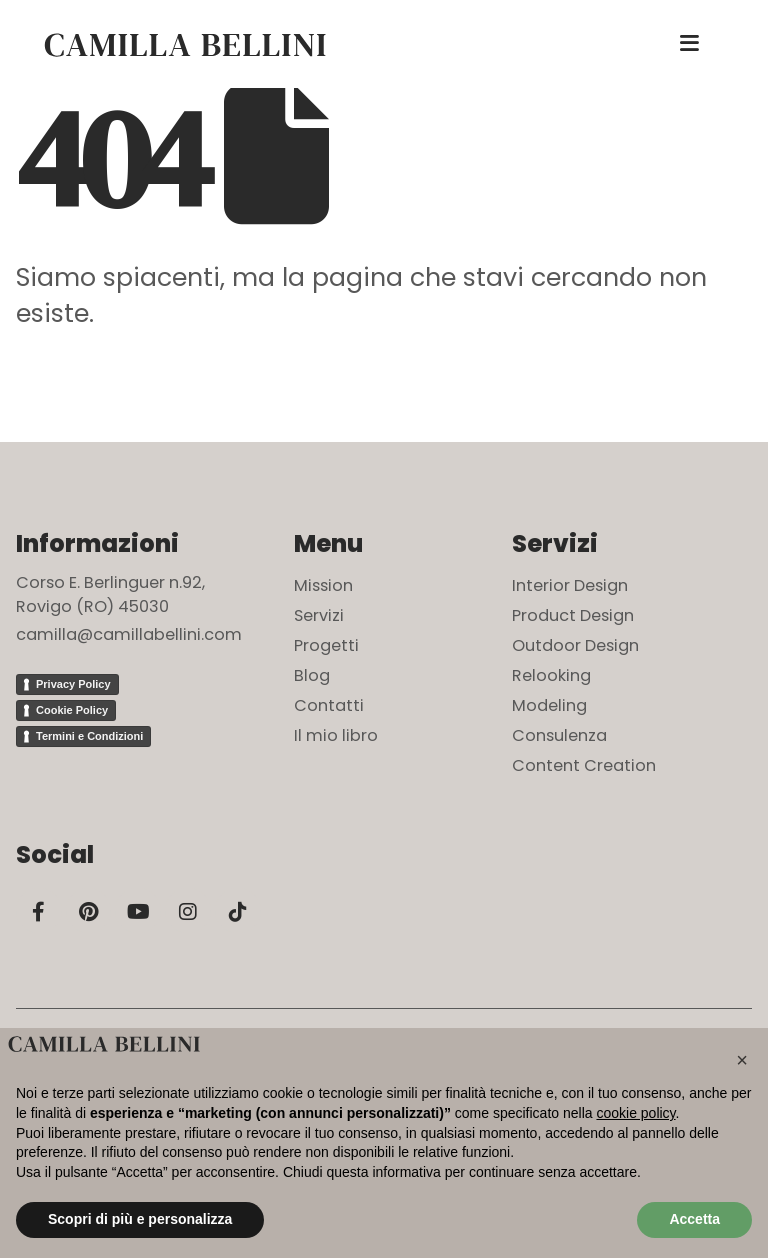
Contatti (329, 705)
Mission (323, 585)
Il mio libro (336, 735)
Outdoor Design (575, 645)
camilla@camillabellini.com (129, 634)
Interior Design (570, 585)
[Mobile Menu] (689, 44)
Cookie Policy (72, 710)
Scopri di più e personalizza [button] (140, 1219)
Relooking (551, 675)
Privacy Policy (73, 684)
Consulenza (559, 735)
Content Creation (584, 765)
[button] (742, 1060)
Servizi (319, 615)
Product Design (573, 615)
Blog (312, 675)
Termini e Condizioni (89, 736)
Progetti (326, 645)
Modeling (549, 705)
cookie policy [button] (635, 1113)
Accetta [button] (694, 1219)
